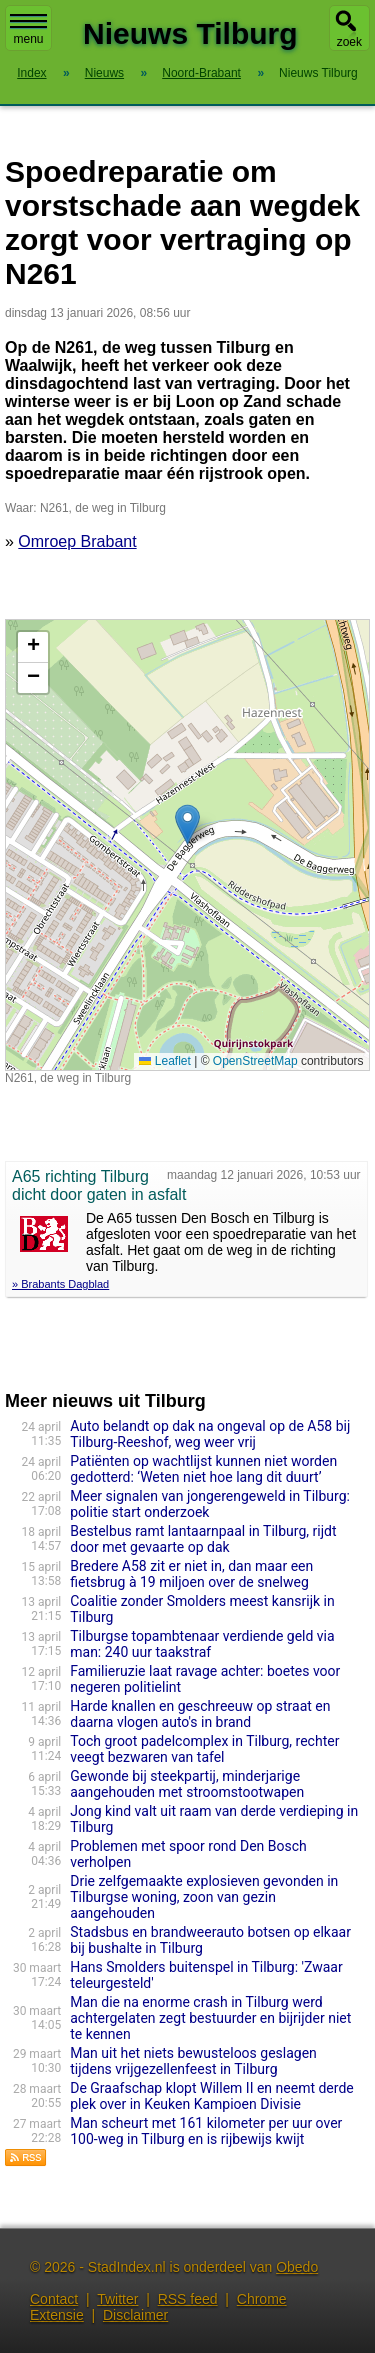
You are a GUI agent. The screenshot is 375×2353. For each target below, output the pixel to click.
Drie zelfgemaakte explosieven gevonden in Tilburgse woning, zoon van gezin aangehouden (204, 1897)
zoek (349, 42)
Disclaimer (135, 2315)
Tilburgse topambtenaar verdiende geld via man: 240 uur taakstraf (202, 1644)
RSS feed (188, 2299)
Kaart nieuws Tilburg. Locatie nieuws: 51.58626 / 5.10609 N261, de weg (185, 845)
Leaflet (164, 1061)
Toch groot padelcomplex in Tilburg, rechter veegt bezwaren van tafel (204, 1749)
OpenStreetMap (255, 1061)
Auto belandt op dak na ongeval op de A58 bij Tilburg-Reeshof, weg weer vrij (210, 1434)
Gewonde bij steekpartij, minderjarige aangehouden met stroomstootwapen (187, 1784)
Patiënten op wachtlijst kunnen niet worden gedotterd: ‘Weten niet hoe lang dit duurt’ (203, 1469)
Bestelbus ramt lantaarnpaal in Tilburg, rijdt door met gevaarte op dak (203, 1539)
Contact (54, 2299)
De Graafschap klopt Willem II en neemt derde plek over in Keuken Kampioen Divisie (212, 2096)
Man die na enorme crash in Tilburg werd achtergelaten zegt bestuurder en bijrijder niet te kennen (210, 2018)
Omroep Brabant (77, 541)
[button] (187, 824)
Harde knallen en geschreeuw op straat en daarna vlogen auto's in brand (200, 1714)
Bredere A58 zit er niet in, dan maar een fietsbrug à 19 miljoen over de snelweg (191, 1574)
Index (31, 73)
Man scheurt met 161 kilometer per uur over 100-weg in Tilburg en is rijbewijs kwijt (206, 2131)
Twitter (117, 2299)
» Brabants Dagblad (60, 1284)
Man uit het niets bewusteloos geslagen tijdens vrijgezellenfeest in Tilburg (193, 2061)
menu (28, 30)
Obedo (297, 2267)
